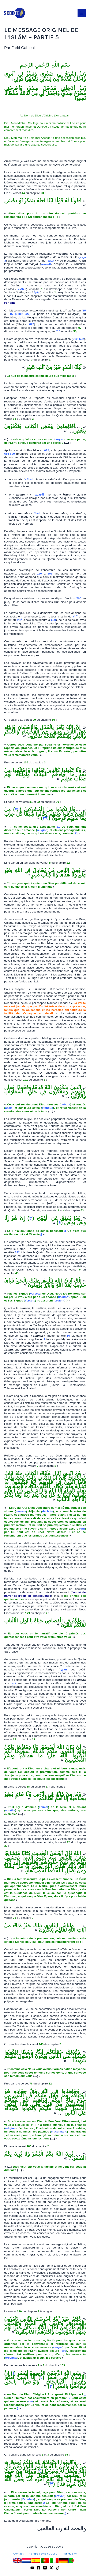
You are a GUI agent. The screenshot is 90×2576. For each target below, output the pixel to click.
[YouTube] (32, 2568)
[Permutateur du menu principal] (82, 13)
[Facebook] (39, 2568)
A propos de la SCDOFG (43, 2553)
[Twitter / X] (51, 2568)
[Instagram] (45, 2568)
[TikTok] (58, 2568)
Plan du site (70, 2553)
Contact (18, 2553)
